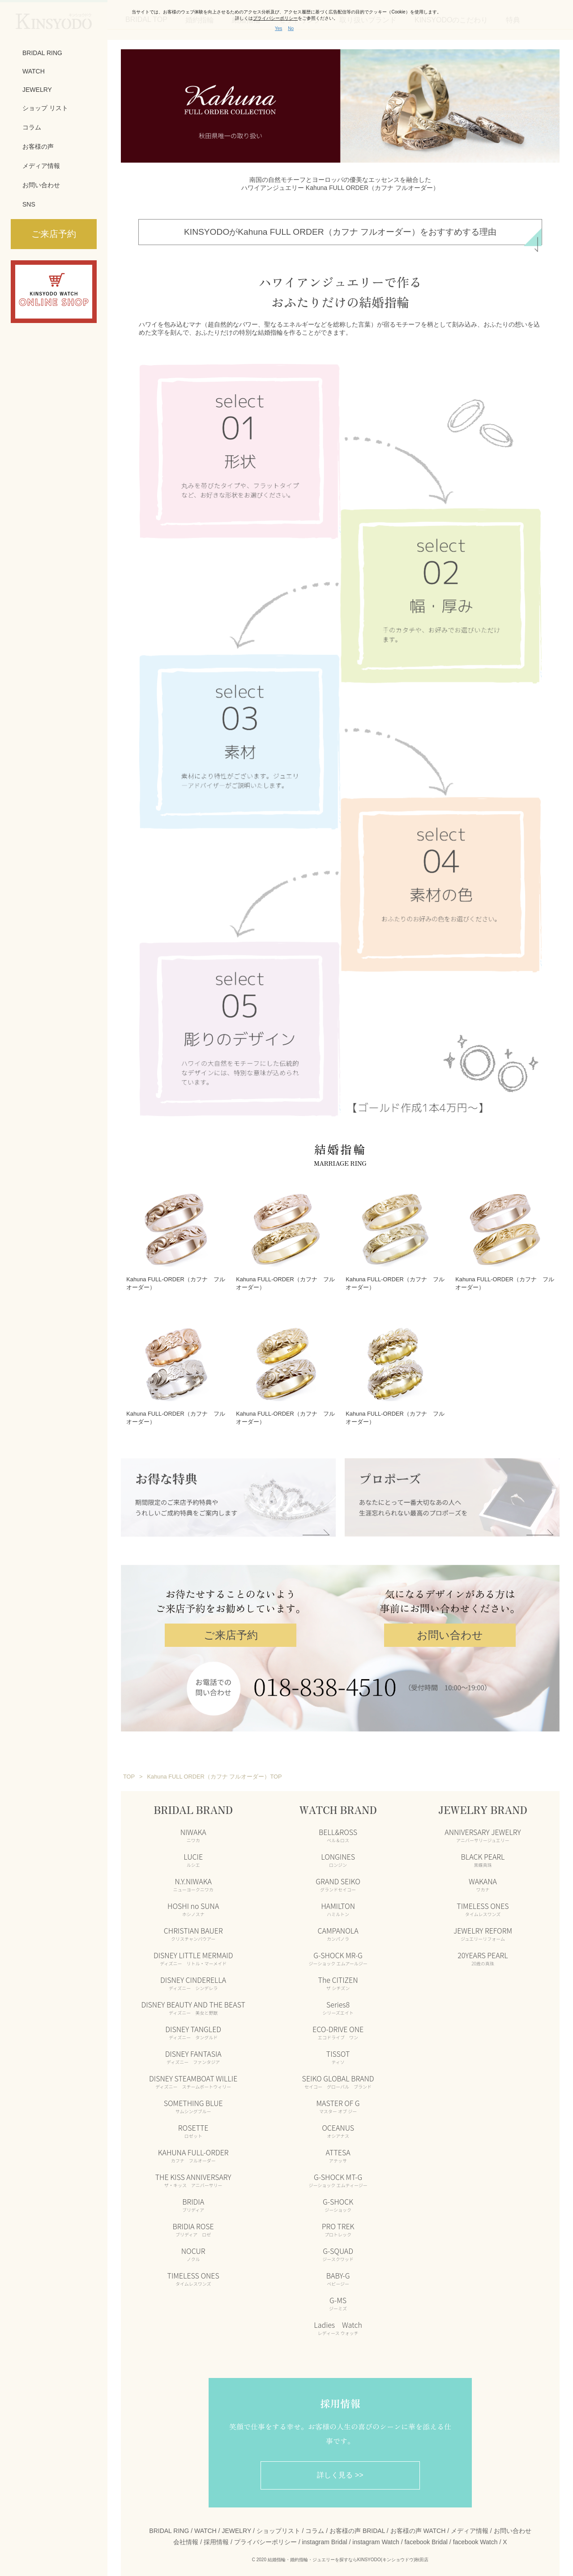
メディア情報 (41, 165)
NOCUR (193, 2248)
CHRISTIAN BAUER (193, 1928)
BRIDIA (193, 2199)
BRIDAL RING (42, 52)
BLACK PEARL (483, 1854)
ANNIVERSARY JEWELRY (483, 1829)
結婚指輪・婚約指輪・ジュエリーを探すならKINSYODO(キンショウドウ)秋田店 (348, 2554)
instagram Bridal (324, 2537)
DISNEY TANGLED (193, 2026)
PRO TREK (338, 2223)
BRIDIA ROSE (193, 2223)
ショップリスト (278, 2525)
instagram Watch (375, 2537)
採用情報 (216, 2537)
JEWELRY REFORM (482, 1928)
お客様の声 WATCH (418, 2525)
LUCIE (193, 1854)
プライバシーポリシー (265, 2537)
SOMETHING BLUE (193, 2100)
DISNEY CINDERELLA (193, 1977)
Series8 (338, 2002)
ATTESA (338, 2149)
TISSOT (338, 2051)
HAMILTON (338, 1903)
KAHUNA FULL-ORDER (193, 2149)
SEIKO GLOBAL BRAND (338, 2076)
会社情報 (185, 2537)
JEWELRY (37, 89)
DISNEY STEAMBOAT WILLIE (193, 2076)
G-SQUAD (338, 2248)
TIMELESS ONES (193, 2273)
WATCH (33, 71)
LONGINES (338, 1854)
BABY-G (338, 2273)
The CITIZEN (338, 1977)
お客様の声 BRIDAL (357, 2525)
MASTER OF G (338, 2100)
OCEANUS (338, 2125)
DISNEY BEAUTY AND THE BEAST (193, 2002)
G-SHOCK (338, 2199)
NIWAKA (193, 1829)
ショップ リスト (45, 108)
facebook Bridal (426, 2537)
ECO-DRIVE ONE (337, 2026)
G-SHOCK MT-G (337, 2174)
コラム (31, 127)
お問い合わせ (41, 185)
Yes (278, 28)
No (291, 28)
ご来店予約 (231, 1630)
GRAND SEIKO (338, 1878)
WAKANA (483, 1878)
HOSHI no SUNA (193, 1903)
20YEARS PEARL (483, 1952)
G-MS (338, 2297)
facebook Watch (475, 2537)
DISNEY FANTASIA (193, 2051)
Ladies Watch (338, 2322)
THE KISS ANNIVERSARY (193, 2174)
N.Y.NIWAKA (193, 1878)
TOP (129, 1771)
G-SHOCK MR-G (337, 1952)
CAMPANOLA (338, 1928)
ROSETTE (193, 2125)
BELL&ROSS (338, 1829)
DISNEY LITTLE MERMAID (193, 1952)
